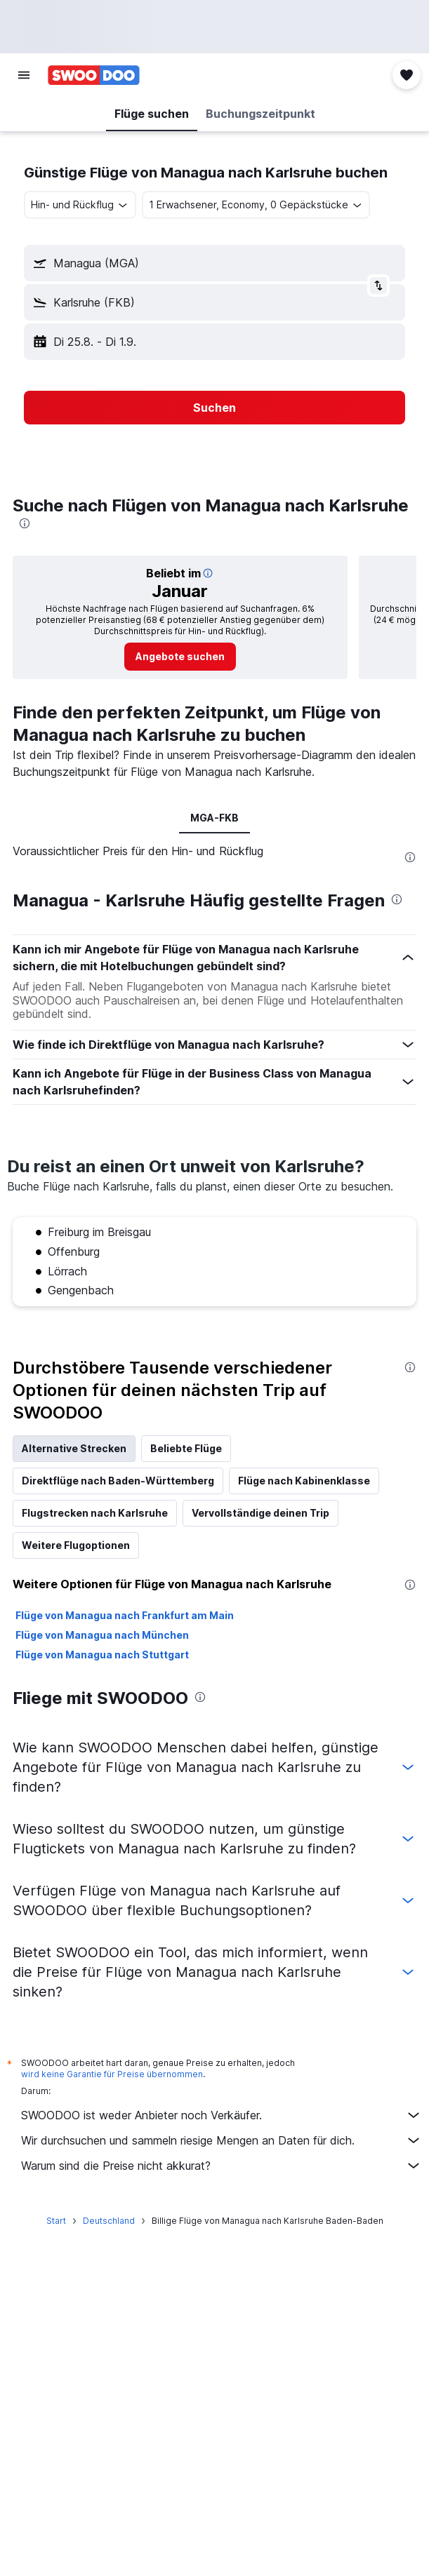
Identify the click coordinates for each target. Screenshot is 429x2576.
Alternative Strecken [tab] (74, 1448)
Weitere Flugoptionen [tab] (76, 1545)
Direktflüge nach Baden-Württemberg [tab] (118, 1481)
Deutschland (109, 2220)
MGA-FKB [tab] (214, 818)
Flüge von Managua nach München (102, 1635)
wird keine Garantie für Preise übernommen (112, 2074)
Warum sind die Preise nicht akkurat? (221, 2165)
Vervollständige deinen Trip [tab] (260, 1513)
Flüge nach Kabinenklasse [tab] (304, 1481)
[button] (23, 75)
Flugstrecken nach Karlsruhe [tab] (95, 1513)
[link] (180, 657)
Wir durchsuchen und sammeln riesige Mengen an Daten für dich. (221, 2140)
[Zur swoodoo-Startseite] (94, 75)
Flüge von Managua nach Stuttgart (102, 1655)
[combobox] (80, 205)
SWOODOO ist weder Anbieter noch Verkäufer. (221, 2115)
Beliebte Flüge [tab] (186, 1448)
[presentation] (24, 523)
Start (56, 2220)
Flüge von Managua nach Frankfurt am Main (124, 1615)
